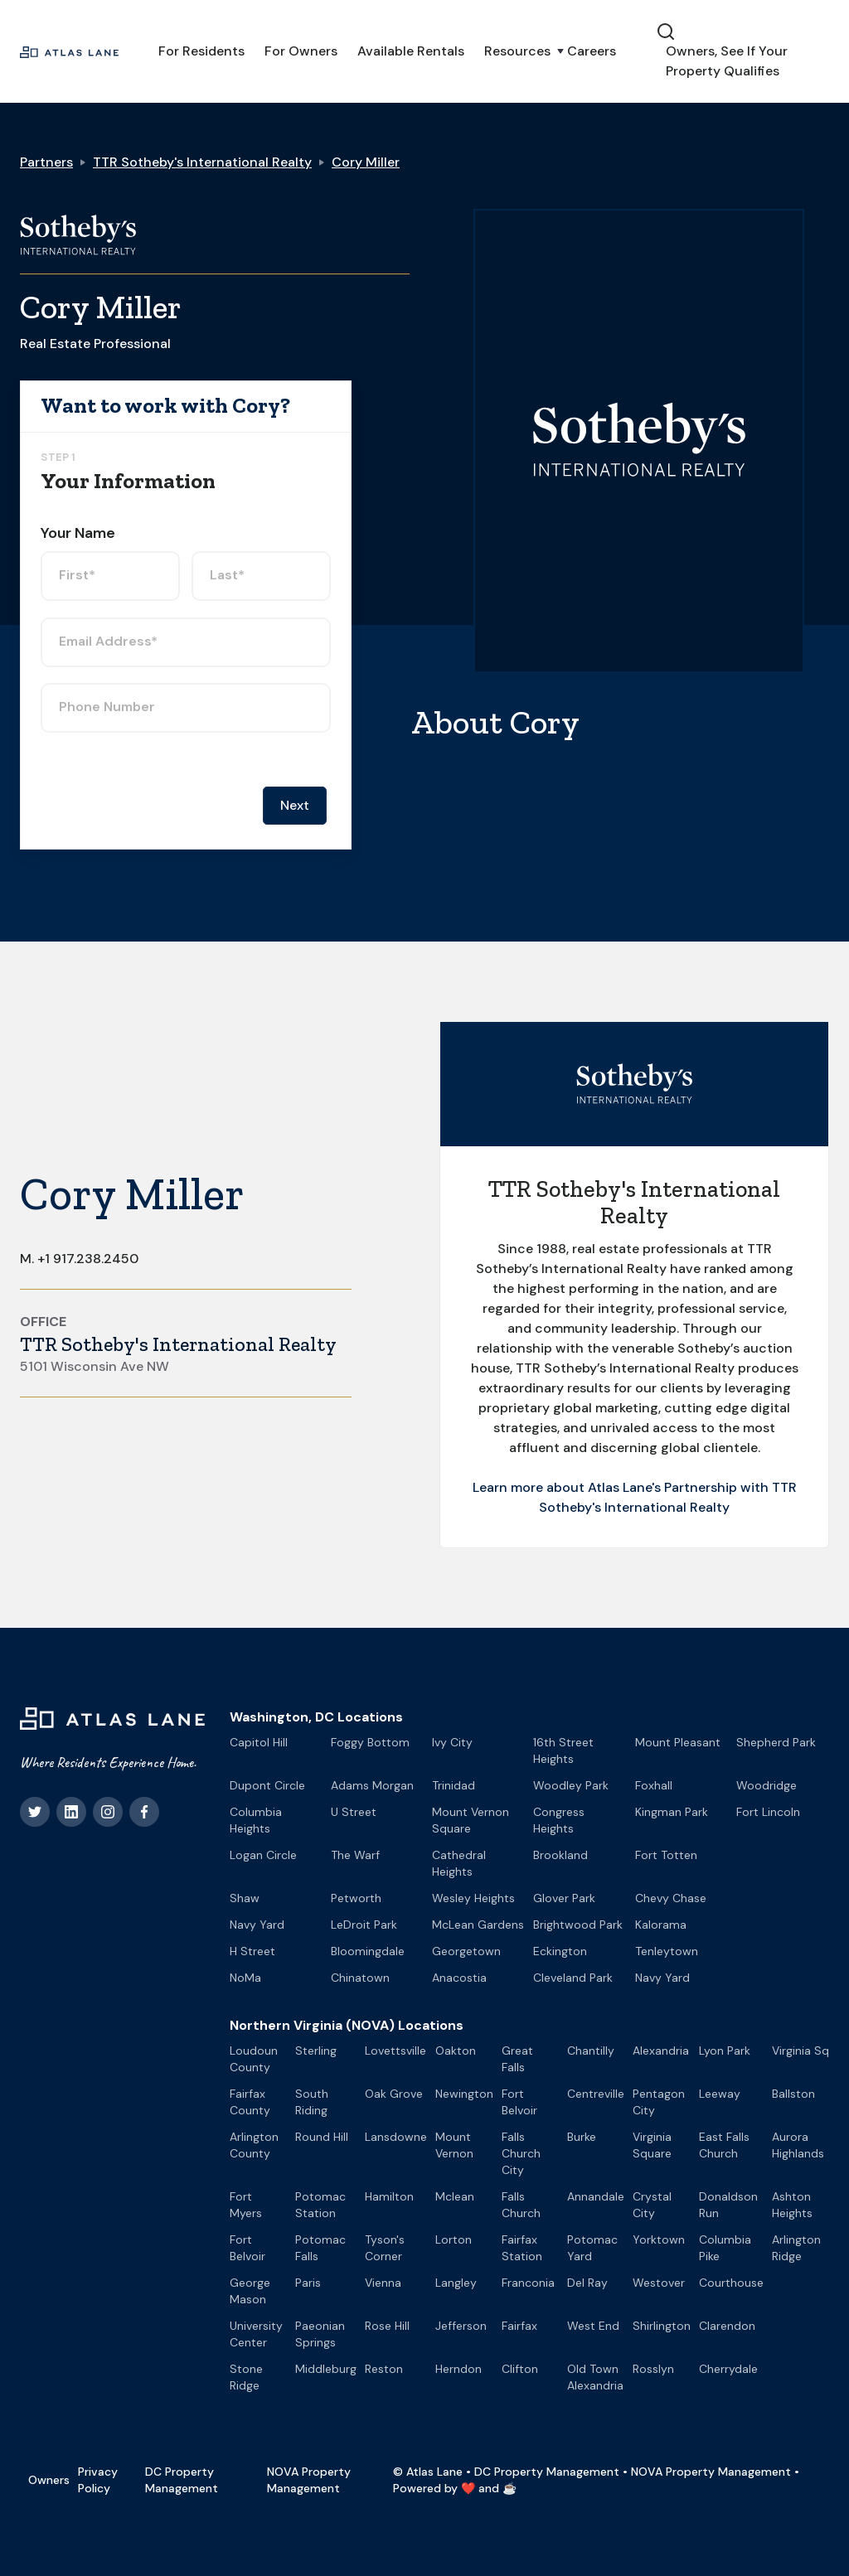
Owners (49, 2479)
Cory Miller (366, 162)
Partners (46, 162)
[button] (515, 51)
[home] (69, 51)
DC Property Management (181, 2480)
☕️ (509, 2488)
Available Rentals (410, 51)
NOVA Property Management (309, 2480)
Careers (591, 51)
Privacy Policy (98, 2480)
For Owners (300, 51)
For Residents (201, 51)
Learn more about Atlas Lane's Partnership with (622, 1487)
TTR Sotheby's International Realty (202, 162)
